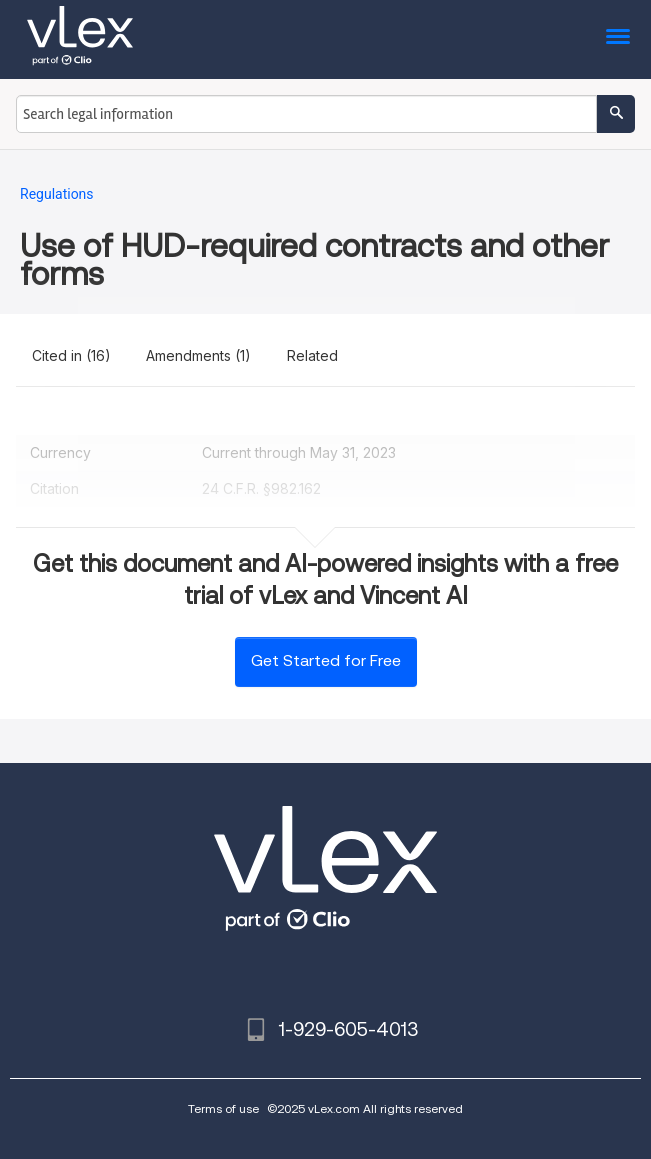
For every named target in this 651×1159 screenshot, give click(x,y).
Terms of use (223, 1108)
